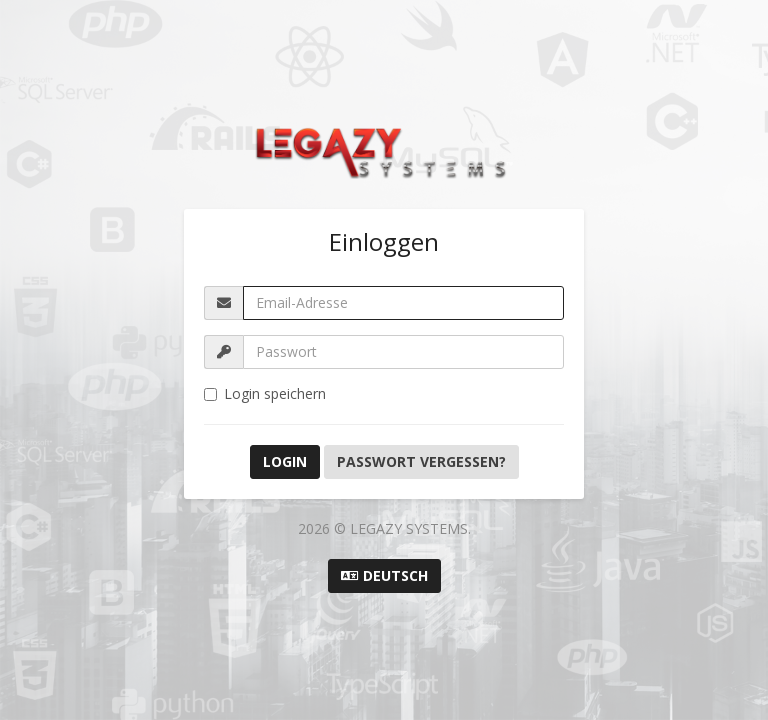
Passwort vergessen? (421, 461)
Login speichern (265, 393)
